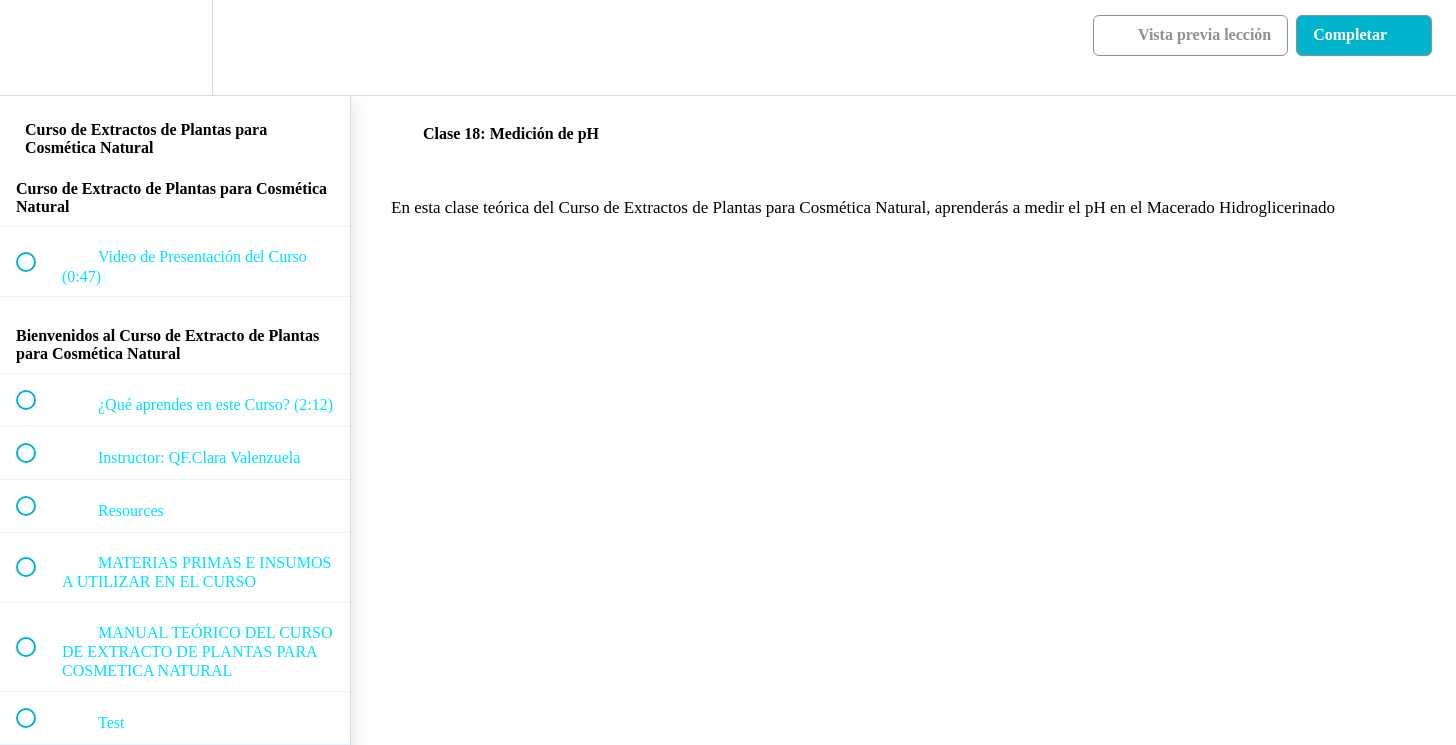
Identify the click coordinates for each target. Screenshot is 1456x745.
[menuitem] (175, 47)
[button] (37, 47)
